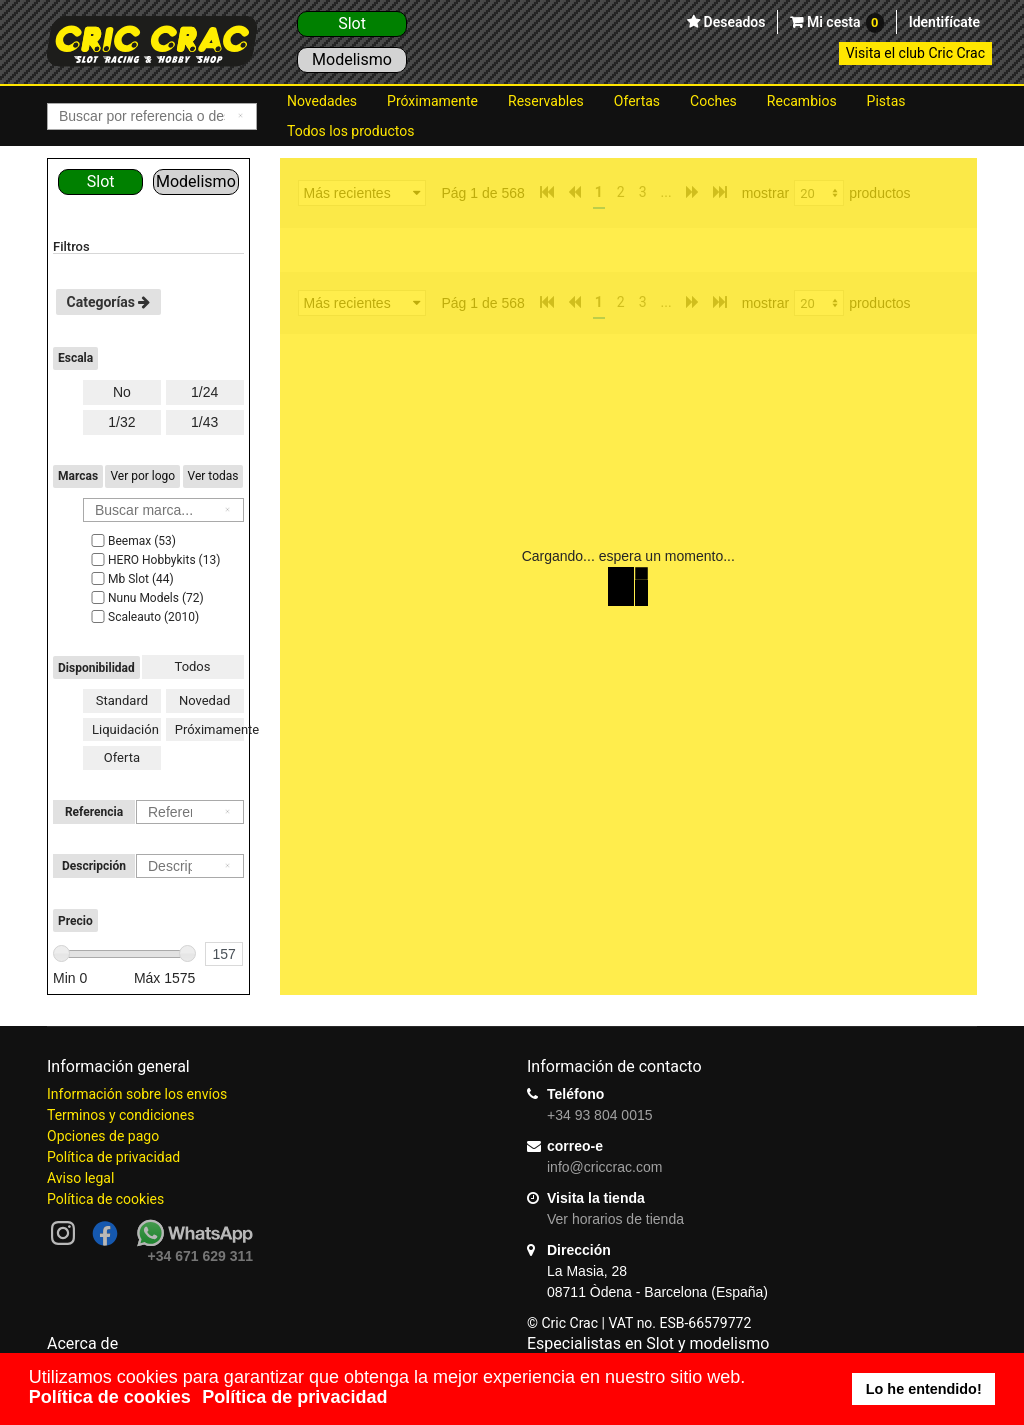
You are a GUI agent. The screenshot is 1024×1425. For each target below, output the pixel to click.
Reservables (546, 101)
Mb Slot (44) (131, 579)
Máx (165, 978)
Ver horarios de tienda (615, 1219)
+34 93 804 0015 (600, 1115)
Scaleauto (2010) (143, 617)
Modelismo (352, 59)
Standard (122, 700)
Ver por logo (142, 476)
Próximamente (432, 101)
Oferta (122, 757)
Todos (193, 666)
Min (70, 978)
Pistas (886, 101)
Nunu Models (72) (146, 598)
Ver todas (213, 476)
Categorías (109, 302)
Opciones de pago (103, 1136)
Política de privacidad (113, 1157)
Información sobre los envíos (137, 1094)
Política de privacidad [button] (294, 1397)
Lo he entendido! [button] (924, 1389)
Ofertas (637, 101)
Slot (352, 23)
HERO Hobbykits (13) (154, 560)
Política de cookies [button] (110, 1397)
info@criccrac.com (604, 1167)
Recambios (802, 101)
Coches (713, 101)
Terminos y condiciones (120, 1115)
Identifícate (944, 22)
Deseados (732, 22)
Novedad (204, 700)
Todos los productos (350, 131)
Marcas (78, 476)
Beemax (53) (132, 541)
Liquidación (125, 729)
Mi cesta (843, 23)
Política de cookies (105, 1199)
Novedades (322, 101)
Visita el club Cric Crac (915, 53)
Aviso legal (80, 1178)
